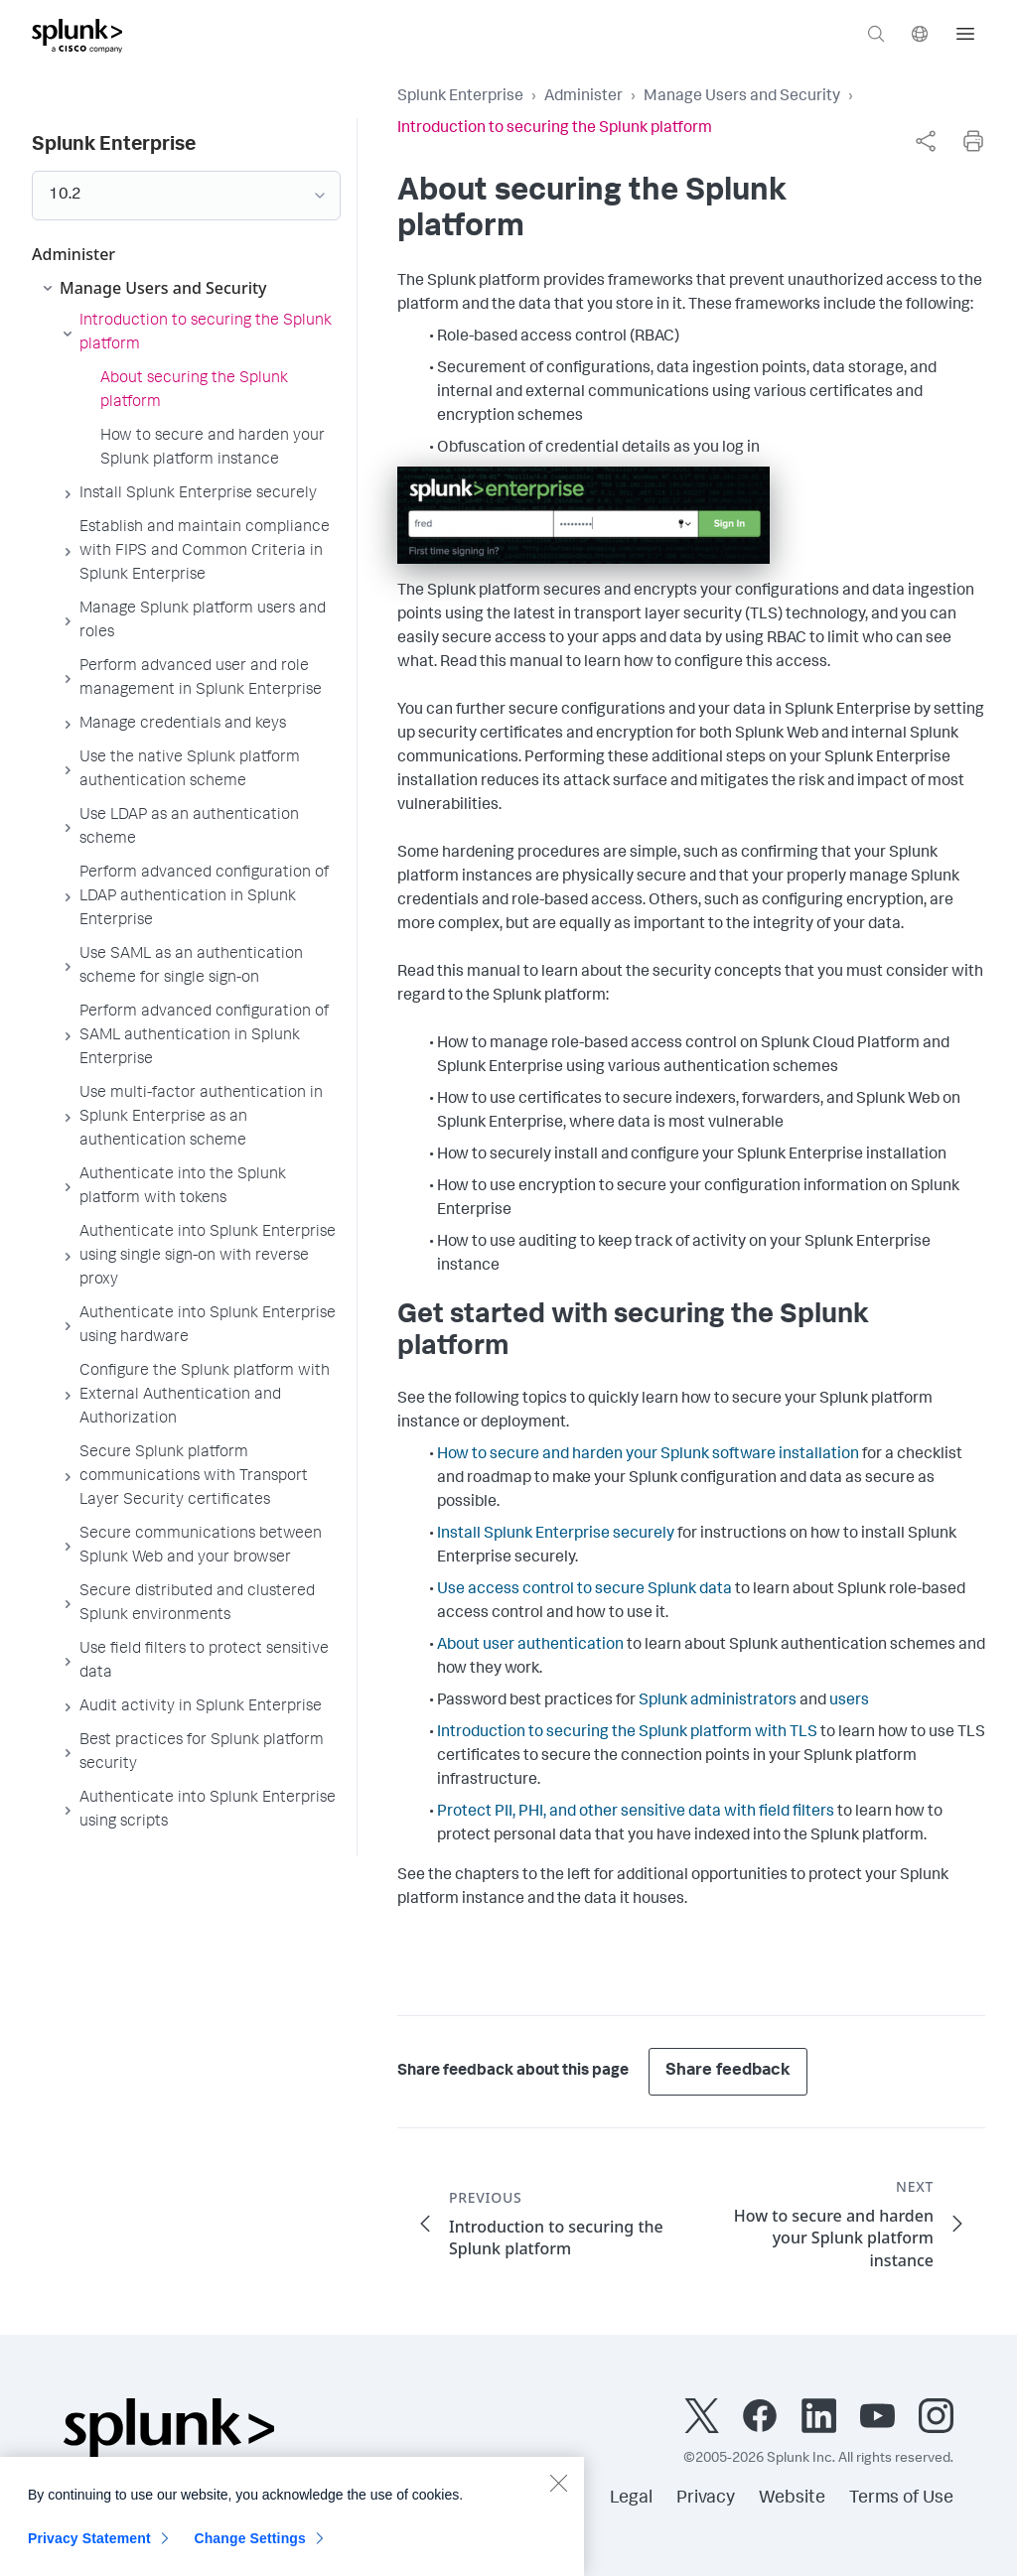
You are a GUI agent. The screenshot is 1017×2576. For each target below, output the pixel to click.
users (849, 1701)
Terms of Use (901, 2499)
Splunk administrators (718, 1701)
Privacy (705, 2499)
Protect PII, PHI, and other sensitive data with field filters (635, 1813)
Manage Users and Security (742, 97)
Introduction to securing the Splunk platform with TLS (627, 1733)
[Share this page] (926, 141)
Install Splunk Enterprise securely (555, 1535)
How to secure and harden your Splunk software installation (648, 1455)
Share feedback (728, 2071)
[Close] (558, 2496)
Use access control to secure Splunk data (584, 1590)
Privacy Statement (89, 2551)
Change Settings (250, 2551)
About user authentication (530, 1646)
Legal (631, 2499)
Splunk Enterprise (460, 97)
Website (792, 2499)
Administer (583, 97)
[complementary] (925, 141)
